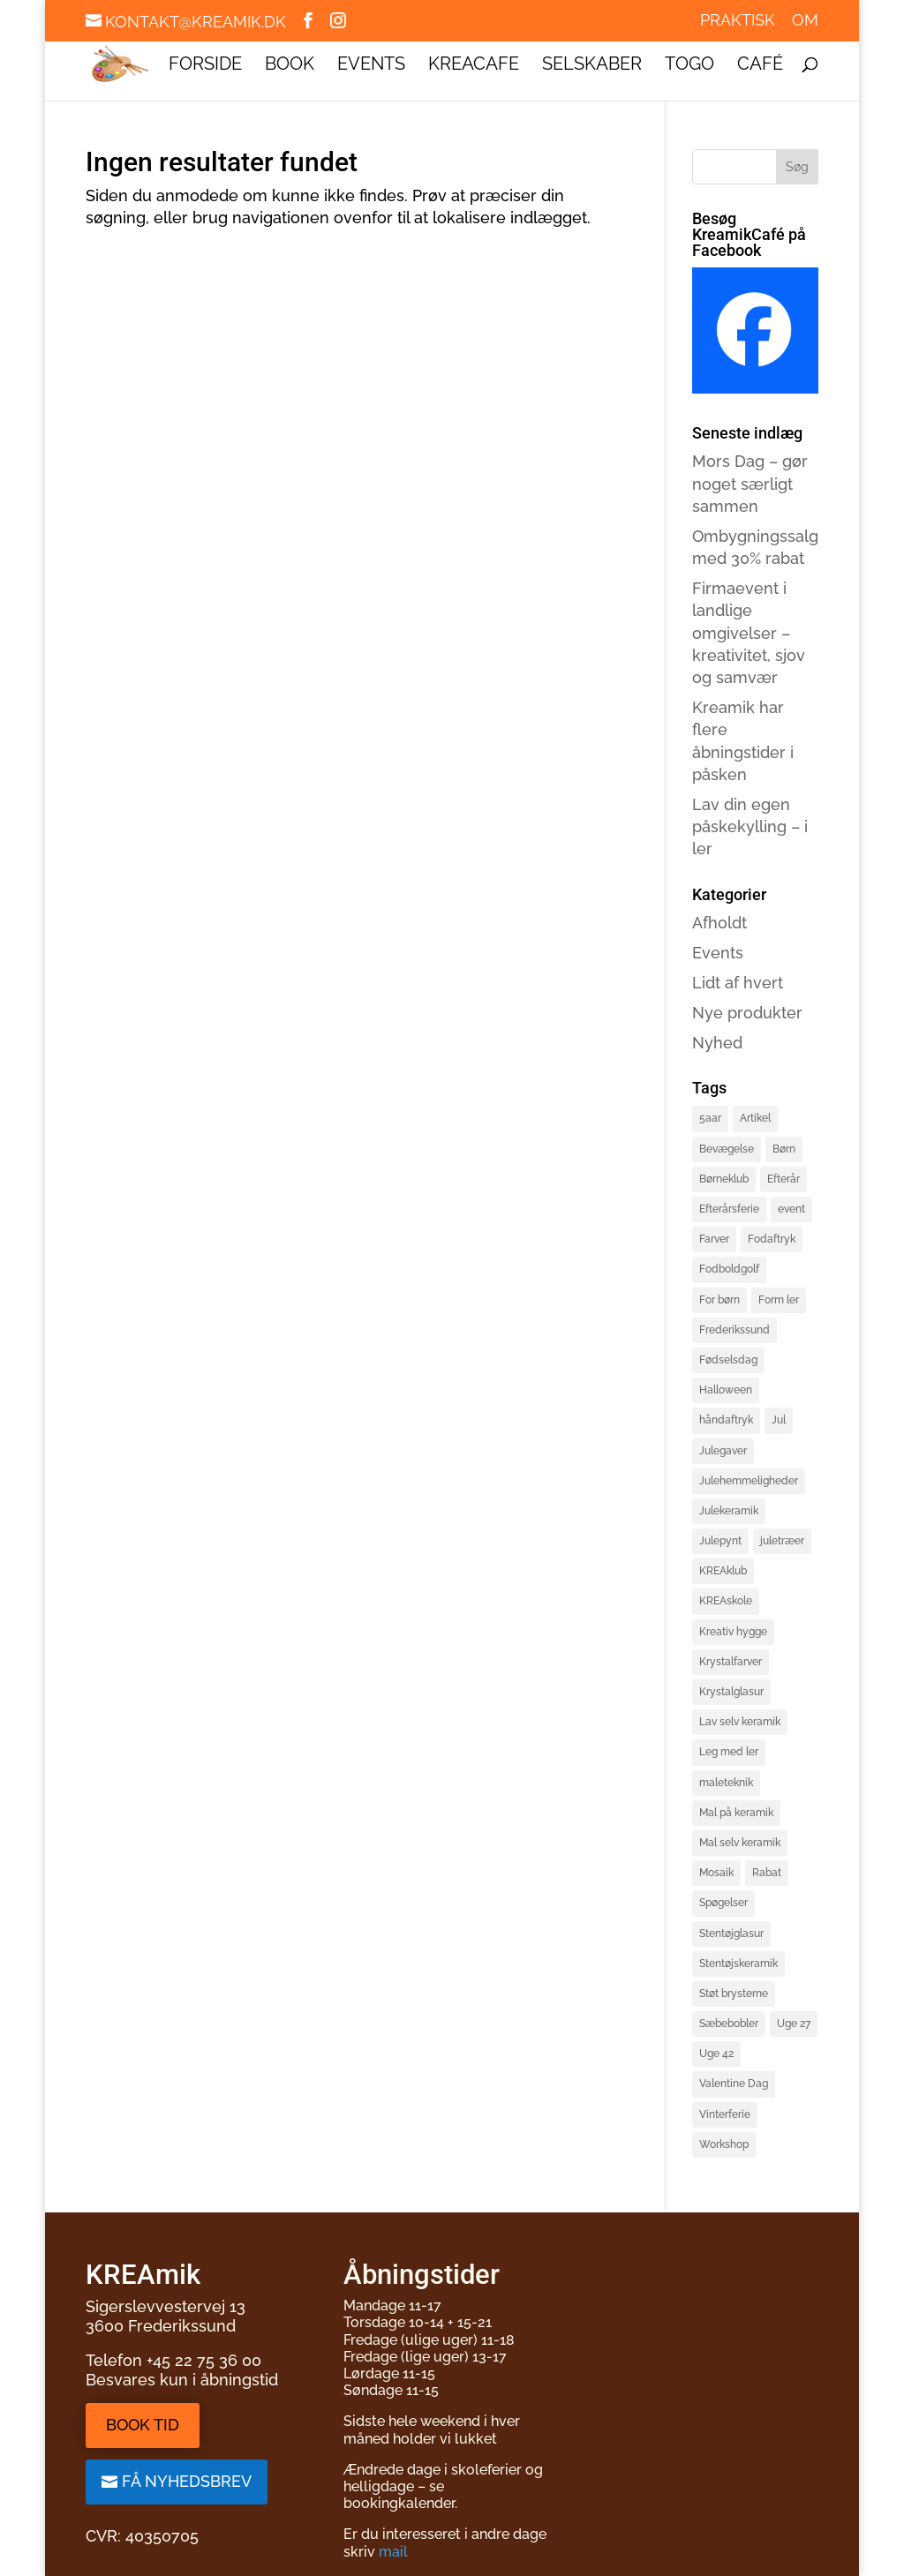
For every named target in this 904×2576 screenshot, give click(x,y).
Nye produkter (747, 1012)
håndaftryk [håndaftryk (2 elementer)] (726, 1420)
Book (289, 65)
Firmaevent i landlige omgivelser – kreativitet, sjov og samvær (748, 633)
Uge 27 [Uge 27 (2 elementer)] (793, 2023)
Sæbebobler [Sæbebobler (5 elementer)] (728, 2023)
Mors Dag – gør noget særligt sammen (750, 483)
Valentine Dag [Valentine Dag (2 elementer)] (733, 2083)
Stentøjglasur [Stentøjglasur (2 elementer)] (731, 1933)
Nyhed (717, 1042)
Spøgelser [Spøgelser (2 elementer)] (723, 1902)
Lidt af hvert (737, 982)
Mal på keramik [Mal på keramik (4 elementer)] (736, 1812)
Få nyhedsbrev (187, 2481)
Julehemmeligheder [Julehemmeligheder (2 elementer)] (748, 1481)
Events (371, 65)
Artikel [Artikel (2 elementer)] (755, 1118)
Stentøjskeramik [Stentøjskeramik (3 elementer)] (738, 1963)
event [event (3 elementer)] (791, 1209)
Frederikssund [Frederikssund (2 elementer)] (734, 1330)
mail (393, 2551)
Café (760, 65)
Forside (205, 65)
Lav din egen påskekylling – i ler (750, 826)
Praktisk (737, 20)
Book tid (142, 2424)
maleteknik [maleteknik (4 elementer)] (726, 1782)
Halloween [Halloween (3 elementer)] (725, 1390)
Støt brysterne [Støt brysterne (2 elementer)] (733, 1993)
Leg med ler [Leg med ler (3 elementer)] (728, 1752)
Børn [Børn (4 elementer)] (783, 1149)
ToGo (689, 65)
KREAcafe (473, 65)
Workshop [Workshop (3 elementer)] (724, 2144)
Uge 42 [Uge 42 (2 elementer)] (716, 2053)
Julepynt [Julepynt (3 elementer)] (720, 1541)
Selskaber (592, 65)
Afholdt (719, 922)
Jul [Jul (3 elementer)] (779, 1420)
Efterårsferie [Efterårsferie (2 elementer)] (729, 1209)
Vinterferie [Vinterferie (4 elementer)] (724, 2114)
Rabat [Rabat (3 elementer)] (766, 1872)
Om (805, 20)
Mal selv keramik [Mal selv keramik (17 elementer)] (739, 1842)
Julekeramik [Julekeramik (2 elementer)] (728, 1511)
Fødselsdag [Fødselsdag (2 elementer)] (728, 1360)
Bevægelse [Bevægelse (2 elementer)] (726, 1149)
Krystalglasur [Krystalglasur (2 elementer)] (731, 1692)
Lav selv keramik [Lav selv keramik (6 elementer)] (739, 1722)
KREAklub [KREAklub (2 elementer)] (723, 1571)
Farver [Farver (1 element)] (714, 1239)
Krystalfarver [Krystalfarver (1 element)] (730, 1662)
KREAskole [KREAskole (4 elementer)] (725, 1601)
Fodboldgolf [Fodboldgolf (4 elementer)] (729, 1269)
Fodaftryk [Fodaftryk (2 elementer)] (771, 1239)
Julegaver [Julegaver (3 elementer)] (723, 1451)
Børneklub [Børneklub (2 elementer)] (724, 1179)
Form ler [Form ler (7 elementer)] (778, 1300)
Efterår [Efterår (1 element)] (783, 1179)
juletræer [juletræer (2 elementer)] (782, 1541)
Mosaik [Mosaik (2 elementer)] (716, 1872)
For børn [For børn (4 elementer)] (719, 1300)
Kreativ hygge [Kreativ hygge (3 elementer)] (733, 1632)
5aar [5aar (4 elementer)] (710, 1118)
